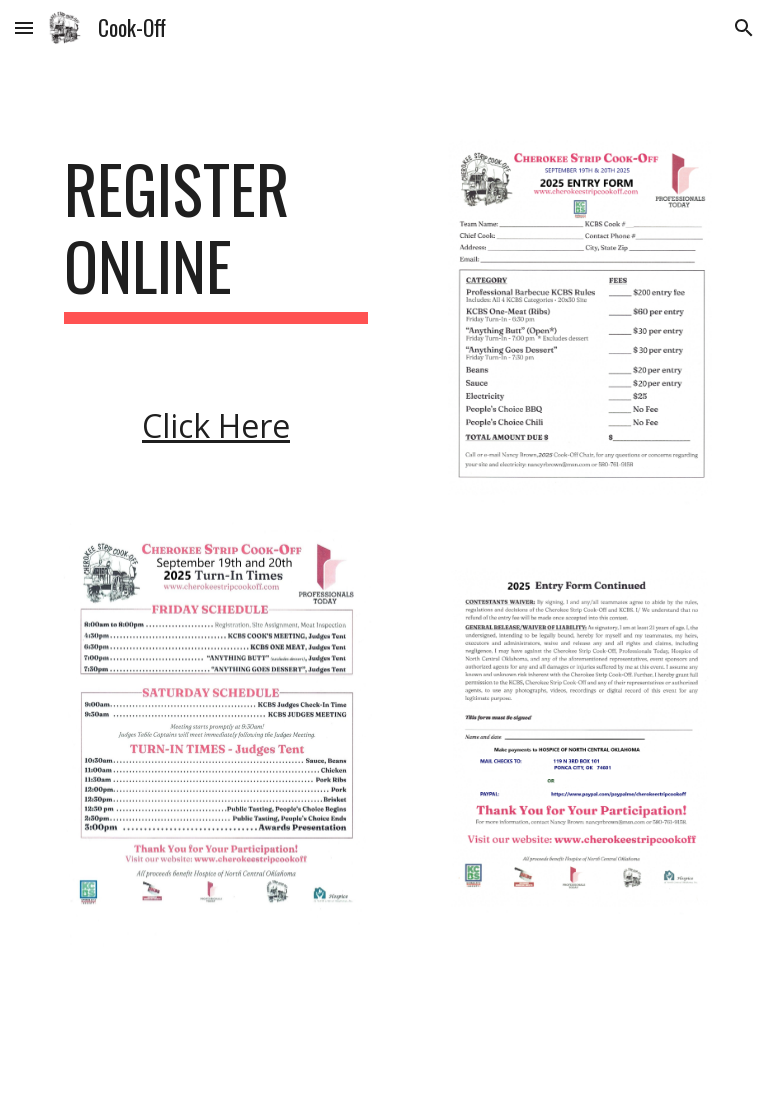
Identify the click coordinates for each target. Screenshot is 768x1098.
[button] (24, 27)
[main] (215, 237)
